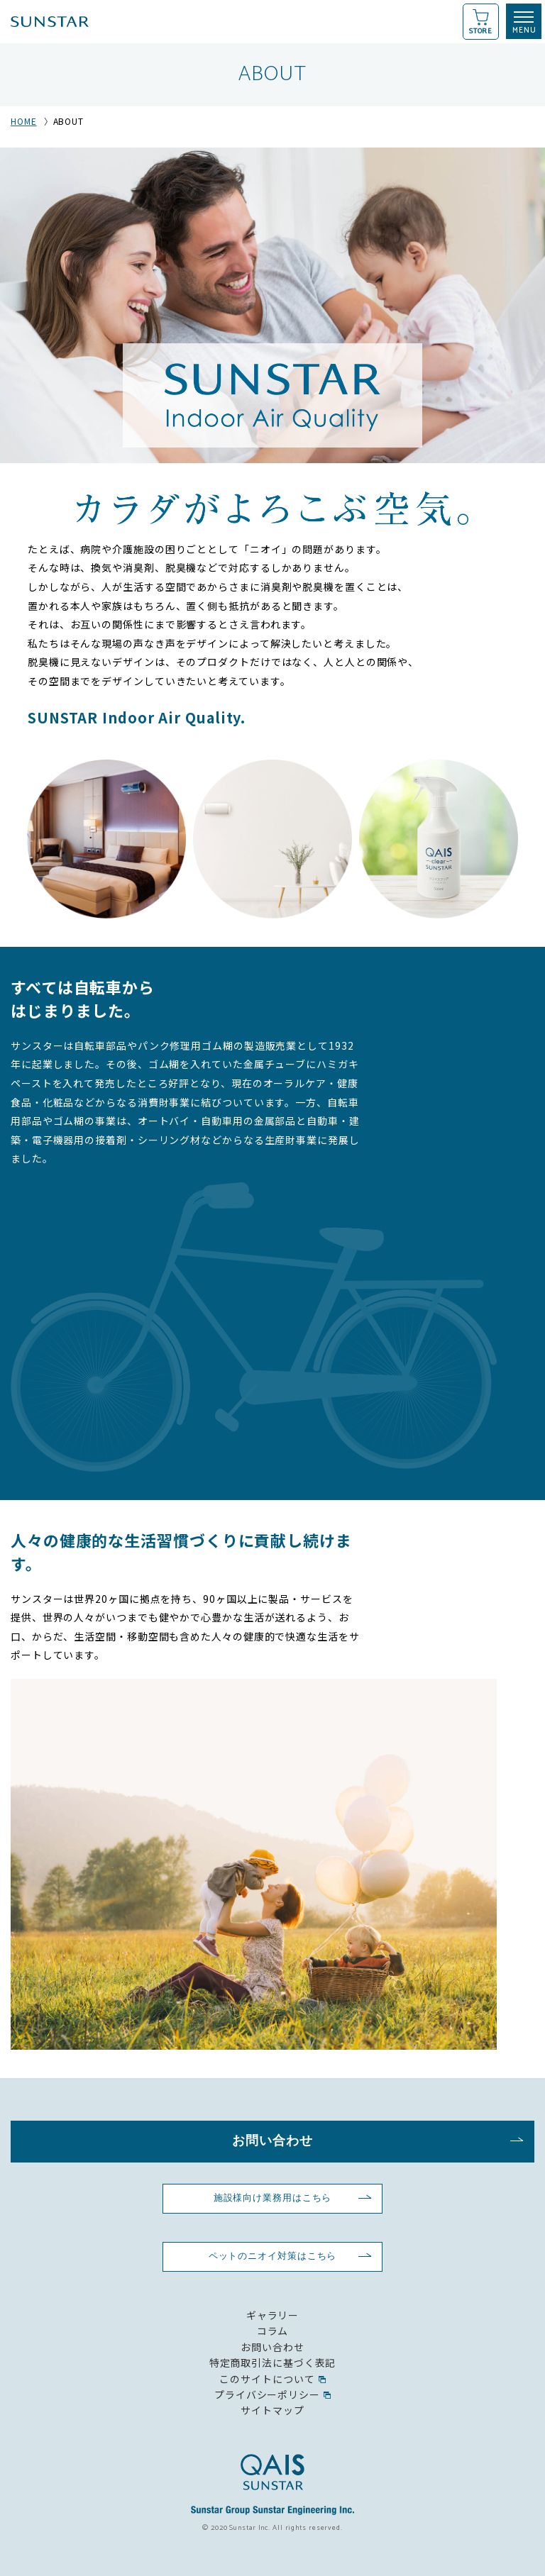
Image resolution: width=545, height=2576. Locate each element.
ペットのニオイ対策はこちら (273, 2256)
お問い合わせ (272, 2141)
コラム (273, 2331)
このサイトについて (266, 2379)
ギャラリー (272, 2315)
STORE (480, 31)
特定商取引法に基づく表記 (272, 2362)
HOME (24, 121)
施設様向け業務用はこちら (273, 2198)
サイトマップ (272, 2410)
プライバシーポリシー (267, 2394)
